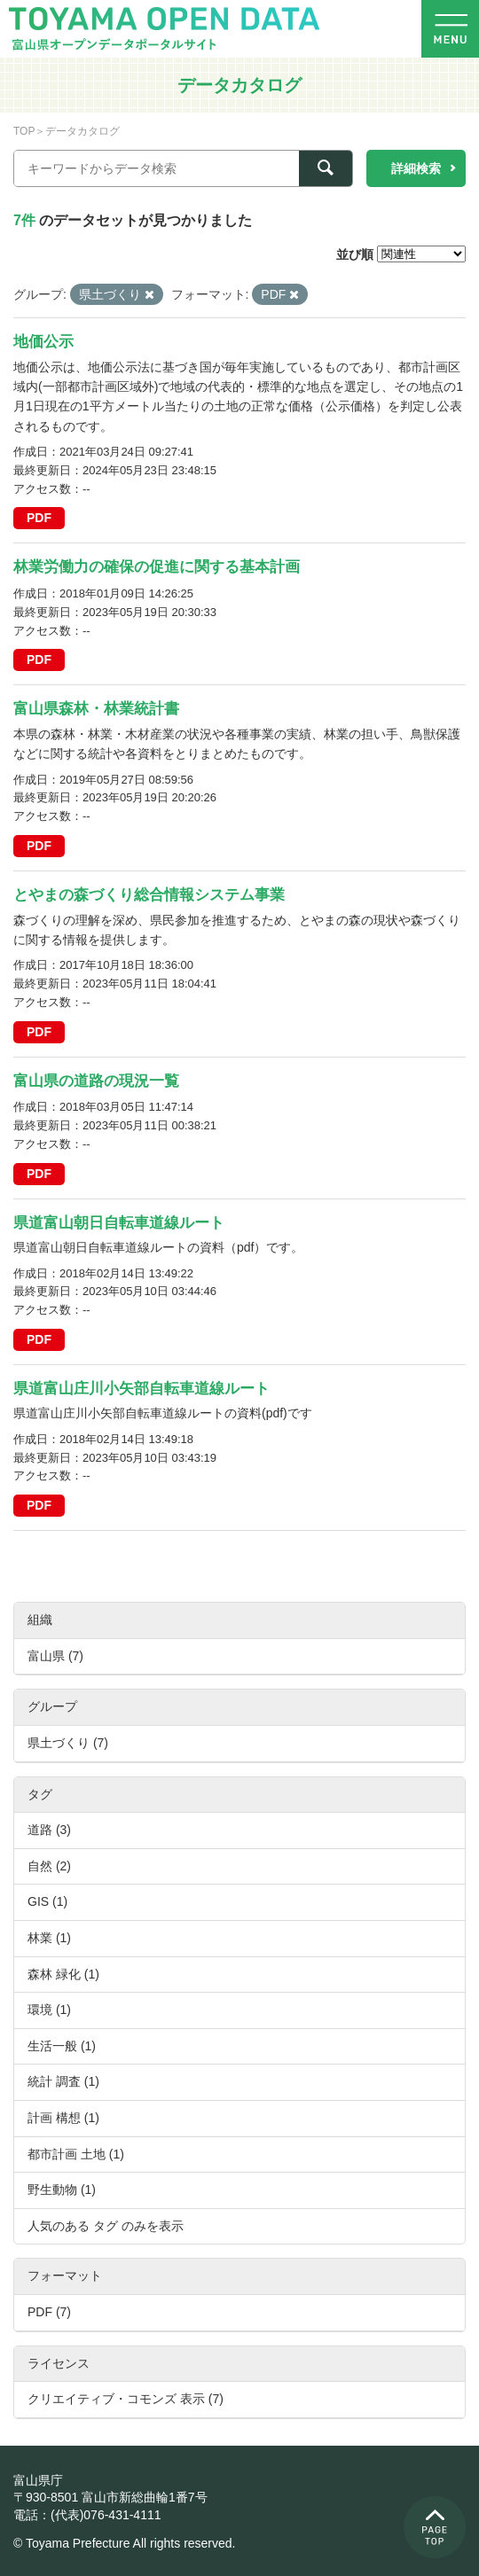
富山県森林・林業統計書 (96, 708)
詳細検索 (416, 168)
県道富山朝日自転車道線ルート (118, 1222)
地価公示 (43, 341)
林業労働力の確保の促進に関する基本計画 (156, 566)
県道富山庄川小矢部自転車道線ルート (141, 1388)
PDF (39, 518)
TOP (24, 131)
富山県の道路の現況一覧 (96, 1081)
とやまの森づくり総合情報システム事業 (149, 894)
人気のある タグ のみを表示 (105, 2226)
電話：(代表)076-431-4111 (87, 2515)
